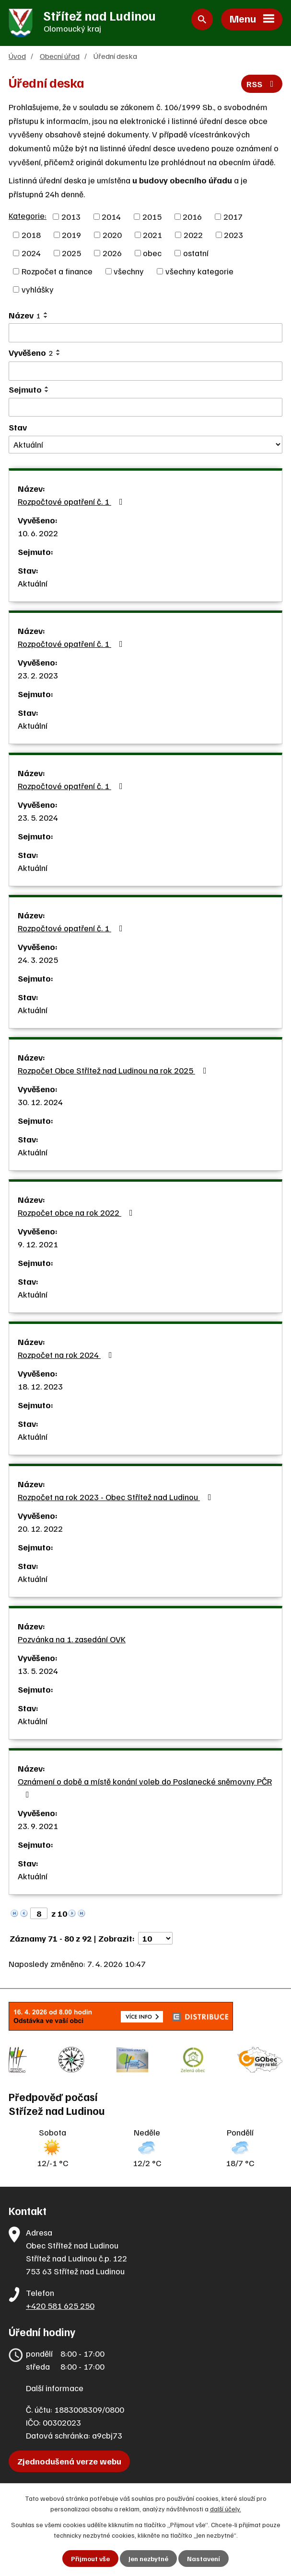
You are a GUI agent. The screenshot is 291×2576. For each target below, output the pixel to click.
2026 (112, 253)
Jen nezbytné (148, 2558)
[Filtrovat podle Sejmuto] (145, 407)
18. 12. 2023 (40, 1386)
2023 (233, 234)
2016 (192, 216)
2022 (193, 234)
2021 (152, 234)
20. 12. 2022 (40, 1528)
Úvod (17, 56)
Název (25, 315)
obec (152, 253)
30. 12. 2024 (40, 1101)
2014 (111, 216)
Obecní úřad (60, 56)
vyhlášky (38, 289)
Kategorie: (28, 215)
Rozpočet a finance (57, 271)
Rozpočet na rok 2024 (67, 1354)
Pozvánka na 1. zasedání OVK (72, 1639)
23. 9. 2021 (38, 1825)
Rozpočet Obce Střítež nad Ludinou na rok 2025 (114, 1070)
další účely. (225, 2509)
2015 (152, 216)
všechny (129, 271)
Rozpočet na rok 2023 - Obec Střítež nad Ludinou (116, 1496)
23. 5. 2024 (38, 817)
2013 (71, 216)
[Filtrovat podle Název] (145, 332)
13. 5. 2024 (38, 1670)
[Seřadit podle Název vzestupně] (46, 313)
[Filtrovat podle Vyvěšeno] (145, 371)
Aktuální (32, 583)
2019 (71, 234)
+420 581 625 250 (60, 2305)
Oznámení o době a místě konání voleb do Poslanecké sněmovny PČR (145, 1787)
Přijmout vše (90, 2558)
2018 (31, 234)
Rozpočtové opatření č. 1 (72, 501)
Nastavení (203, 2558)
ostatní (196, 253)
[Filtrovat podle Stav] (145, 444)
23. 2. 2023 (38, 675)
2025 (71, 253)
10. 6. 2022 (38, 533)
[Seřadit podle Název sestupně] (46, 317)
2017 (233, 216)
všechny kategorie (199, 271)
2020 (112, 234)
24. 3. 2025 (38, 959)
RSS (262, 84)
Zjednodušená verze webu (69, 2461)
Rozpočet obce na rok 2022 (77, 1212)
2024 (31, 253)
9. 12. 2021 (38, 1244)
